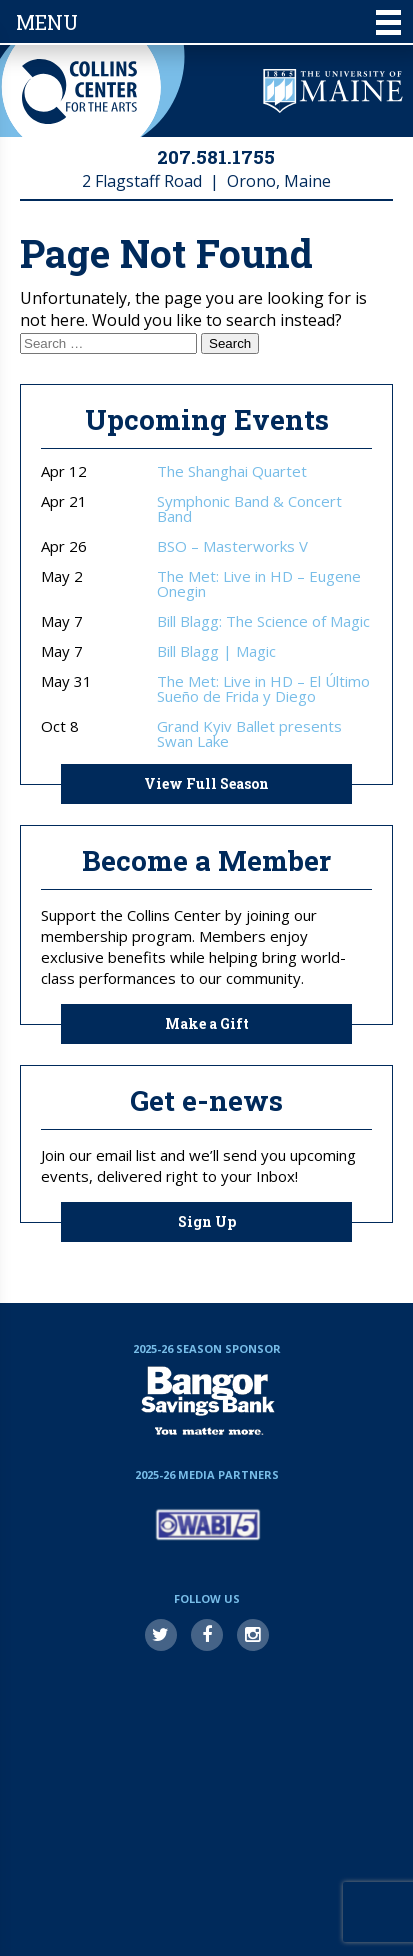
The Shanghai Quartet (232, 471)
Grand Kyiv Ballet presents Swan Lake (249, 734)
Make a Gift (207, 1023)
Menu (208, 22)
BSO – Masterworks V (232, 546)
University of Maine (333, 91)
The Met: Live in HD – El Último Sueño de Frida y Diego (263, 689)
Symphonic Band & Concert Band (249, 509)
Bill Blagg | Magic (216, 651)
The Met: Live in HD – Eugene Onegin (259, 584)
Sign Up (207, 1221)
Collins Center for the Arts (79, 91)
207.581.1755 (216, 156)
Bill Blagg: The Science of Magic (263, 621)
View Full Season (206, 783)
